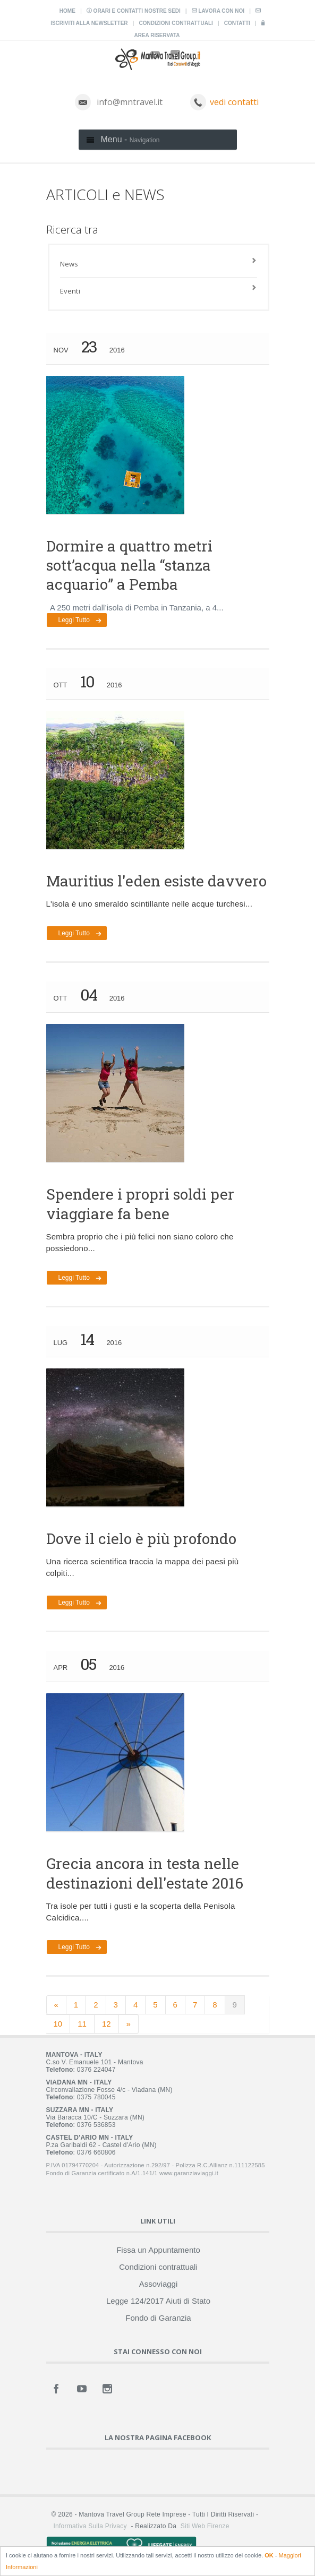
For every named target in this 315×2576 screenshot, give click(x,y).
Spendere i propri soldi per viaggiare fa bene (140, 1203)
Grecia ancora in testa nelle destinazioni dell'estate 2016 (144, 1873)
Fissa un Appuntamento (158, 2249)
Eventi (70, 291)
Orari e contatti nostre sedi (134, 11)
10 (58, 2023)
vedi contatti (234, 102)
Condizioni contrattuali (176, 23)
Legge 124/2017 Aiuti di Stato (158, 2300)
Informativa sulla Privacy (90, 2526)
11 (82, 2023)
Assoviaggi (158, 2283)
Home (67, 11)
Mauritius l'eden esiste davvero (156, 881)
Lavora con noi (218, 11)
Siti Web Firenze (205, 2526)
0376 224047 (96, 2069)
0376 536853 (96, 2125)
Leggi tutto (74, 620)
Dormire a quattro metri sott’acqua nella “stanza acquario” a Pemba (129, 565)
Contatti (237, 23)
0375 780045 (96, 2097)
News (69, 264)
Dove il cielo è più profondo (141, 1538)
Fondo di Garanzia (158, 2317)
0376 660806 (96, 2152)
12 (106, 2023)
